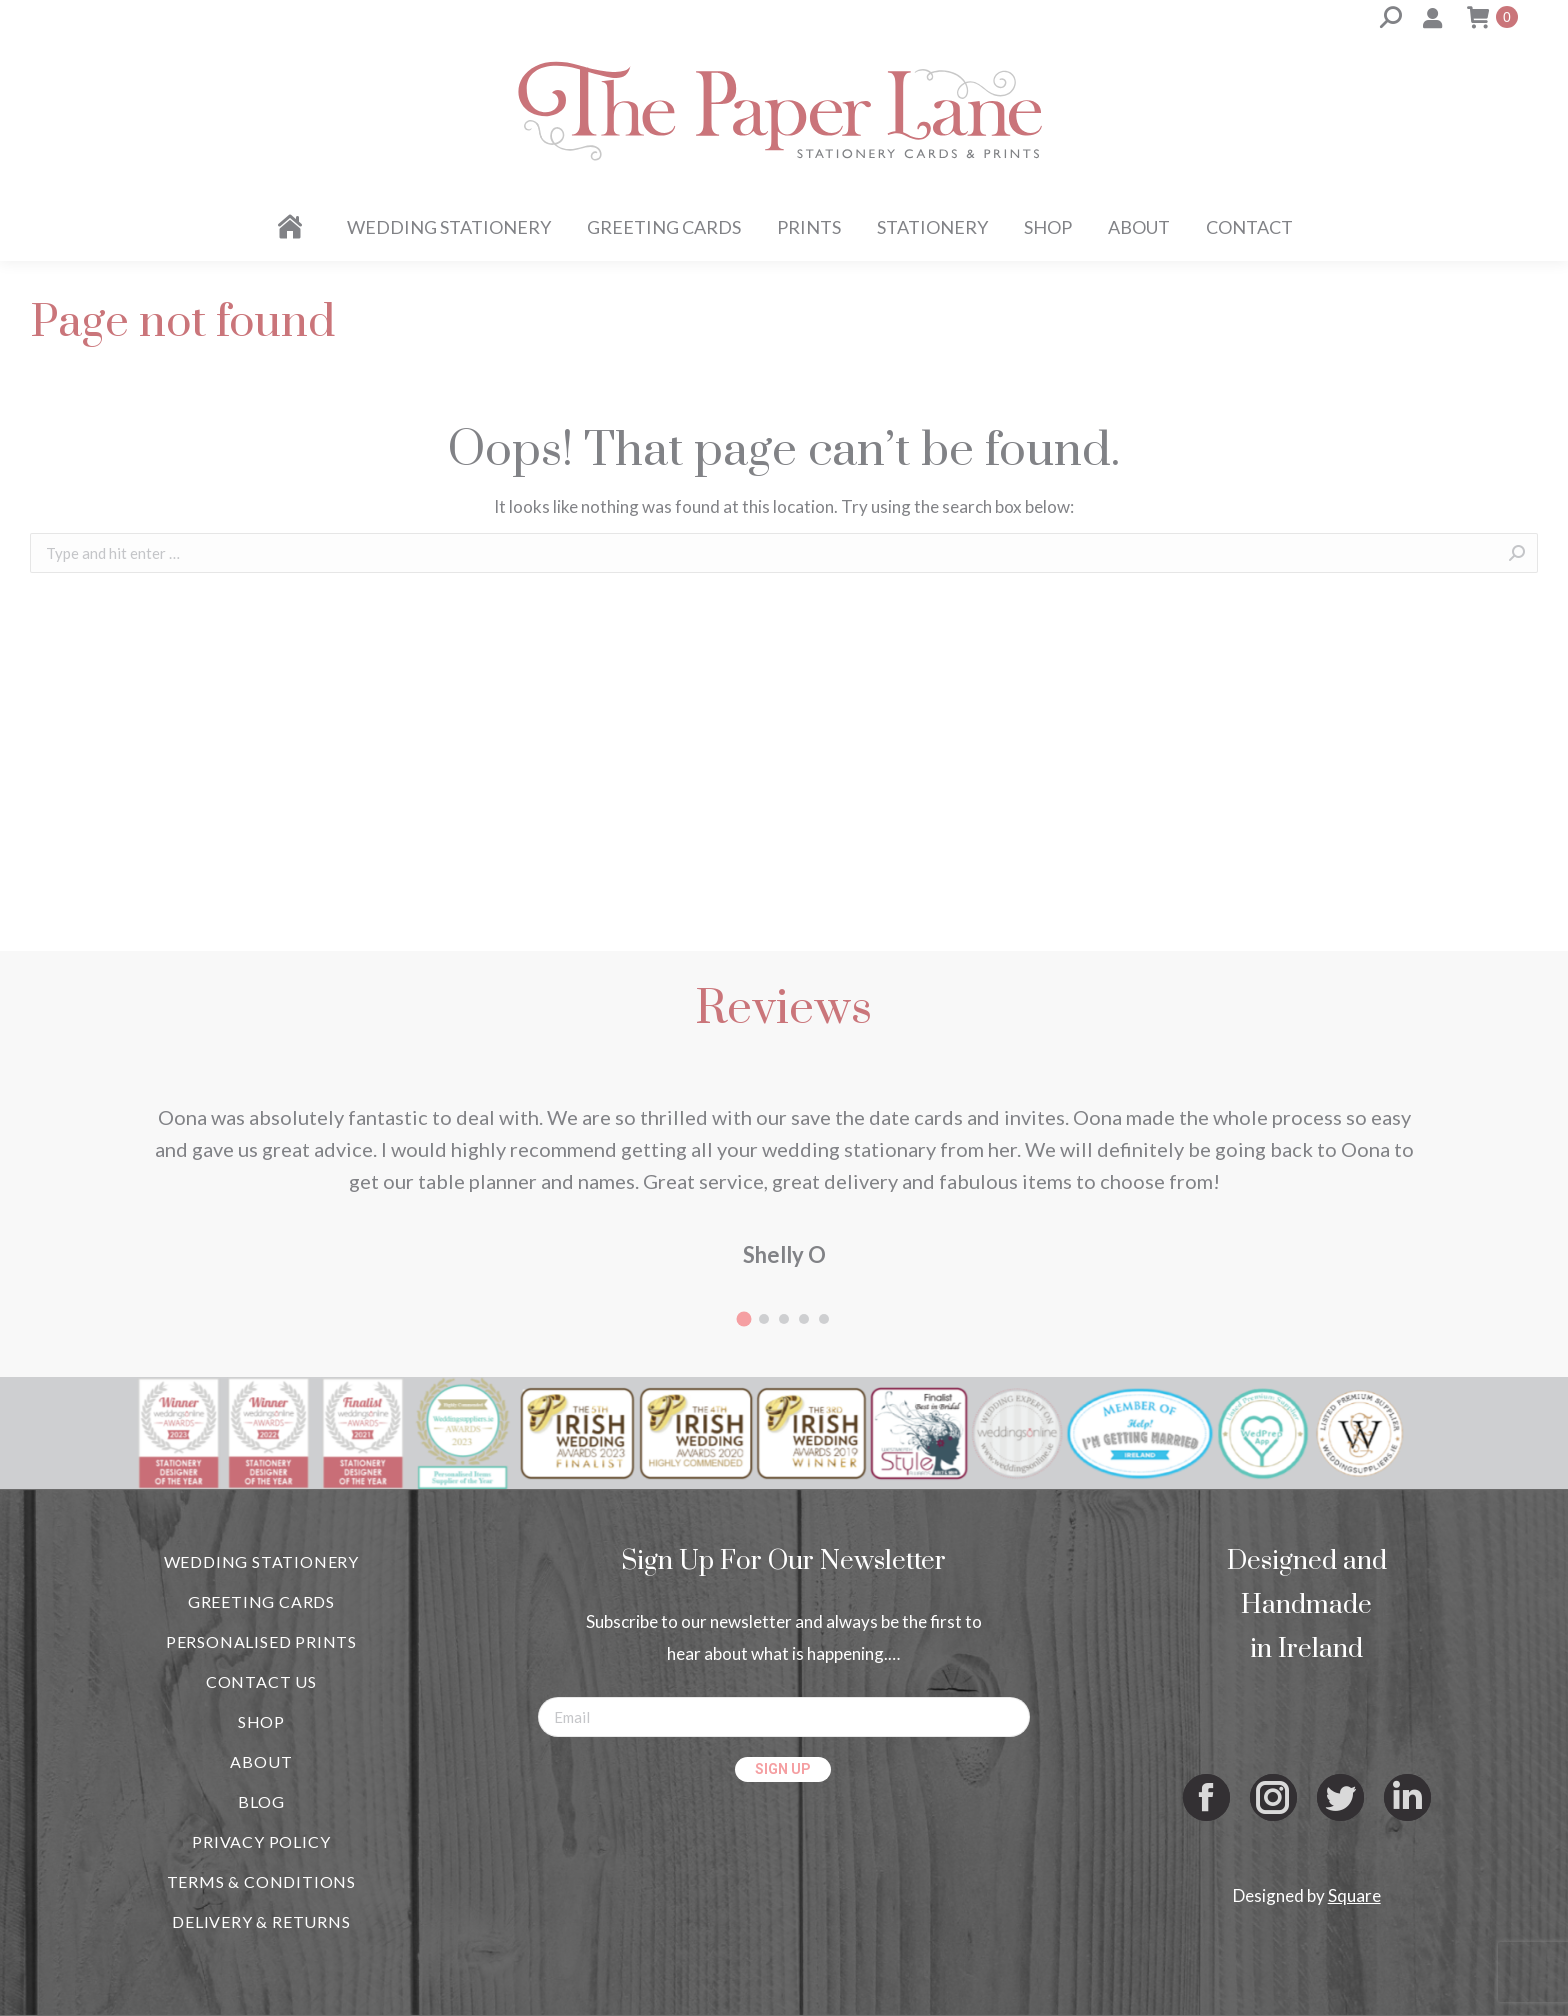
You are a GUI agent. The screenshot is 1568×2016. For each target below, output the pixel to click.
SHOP (261, 1721)
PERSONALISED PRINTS (261, 1641)
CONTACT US (261, 1681)
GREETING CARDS (261, 1601)
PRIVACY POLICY (261, 1841)
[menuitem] (293, 227)
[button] (744, 1319)
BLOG (261, 1801)
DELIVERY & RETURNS (261, 1921)
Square (1354, 1895)
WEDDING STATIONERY (261, 1561)
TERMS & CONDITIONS (261, 1881)
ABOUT (261, 1761)
